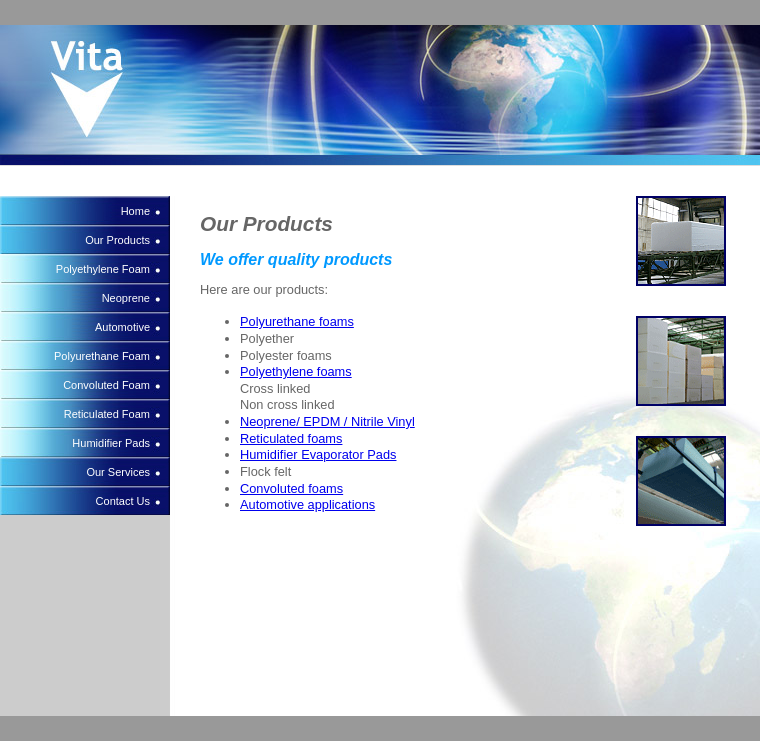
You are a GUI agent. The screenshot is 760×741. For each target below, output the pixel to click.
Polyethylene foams (296, 371)
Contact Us (123, 501)
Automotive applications (307, 504)
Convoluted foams (291, 488)
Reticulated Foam (107, 414)
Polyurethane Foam (102, 356)
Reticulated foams (291, 438)
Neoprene (126, 298)
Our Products (117, 240)
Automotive (122, 327)
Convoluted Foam (106, 385)
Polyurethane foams (297, 321)
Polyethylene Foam (103, 269)
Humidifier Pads (111, 443)
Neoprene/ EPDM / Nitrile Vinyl (327, 421)
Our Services (118, 472)
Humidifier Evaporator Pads (318, 454)
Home (135, 211)
